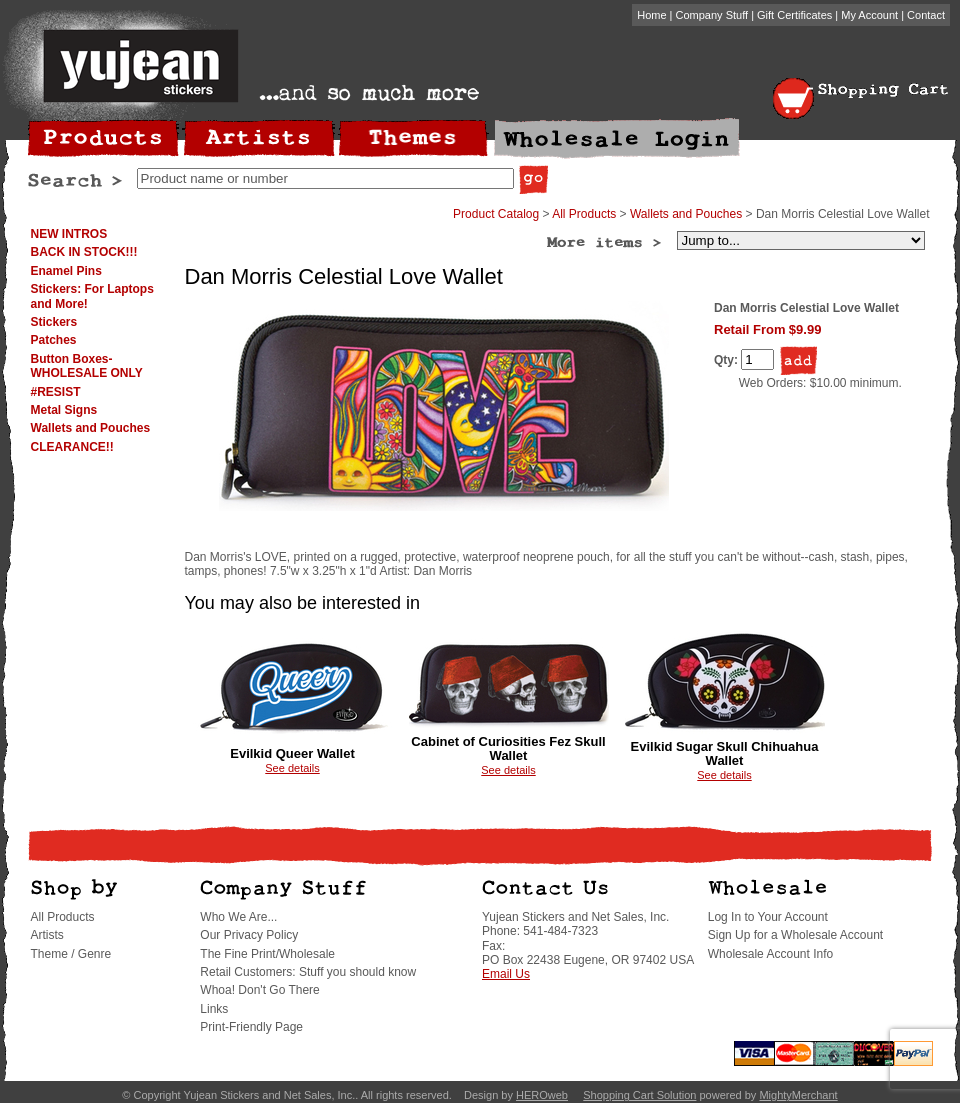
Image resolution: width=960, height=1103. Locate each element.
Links (214, 1009)
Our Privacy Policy (249, 935)
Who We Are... (238, 917)
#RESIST (56, 392)
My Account (869, 15)
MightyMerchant (798, 1095)
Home (651, 15)
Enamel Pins (66, 271)
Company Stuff (712, 15)
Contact (926, 15)
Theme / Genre (71, 954)
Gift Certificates (794, 15)
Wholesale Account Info (770, 954)
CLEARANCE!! (72, 447)
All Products (584, 214)
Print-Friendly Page (251, 1027)
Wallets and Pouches (91, 428)
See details (292, 768)
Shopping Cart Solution (639, 1095)
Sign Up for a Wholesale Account (795, 935)
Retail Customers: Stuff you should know (308, 972)
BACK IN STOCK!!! (84, 252)
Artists (47, 935)
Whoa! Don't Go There (259, 990)
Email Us (506, 974)
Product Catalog (496, 214)
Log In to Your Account (768, 917)
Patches (54, 340)
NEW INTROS (69, 234)
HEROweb (542, 1095)
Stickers (54, 322)
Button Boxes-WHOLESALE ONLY (87, 366)
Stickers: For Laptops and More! (92, 296)
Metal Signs (64, 410)
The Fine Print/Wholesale (267, 954)
